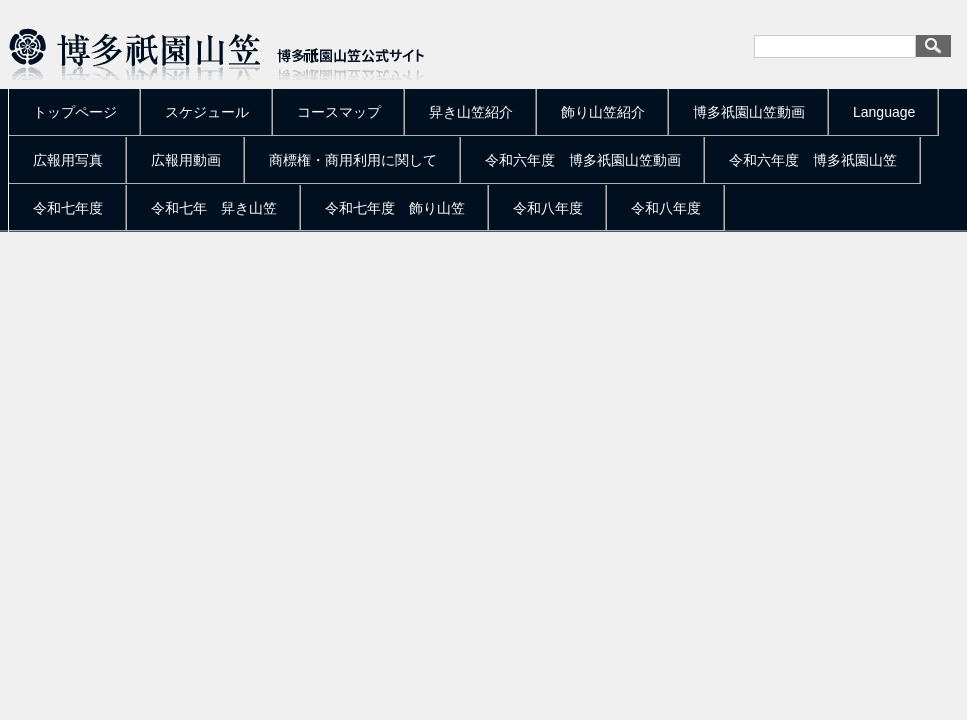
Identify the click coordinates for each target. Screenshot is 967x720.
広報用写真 (68, 160)
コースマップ (339, 112)
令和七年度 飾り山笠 (395, 208)
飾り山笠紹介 (603, 112)
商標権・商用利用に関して (353, 160)
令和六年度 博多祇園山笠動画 (583, 160)
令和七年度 (68, 208)
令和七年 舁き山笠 (214, 208)
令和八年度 (548, 208)
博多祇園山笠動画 (749, 112)
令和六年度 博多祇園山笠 (813, 160)
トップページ (75, 112)
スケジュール (207, 112)
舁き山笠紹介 (471, 112)
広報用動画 (186, 160)
